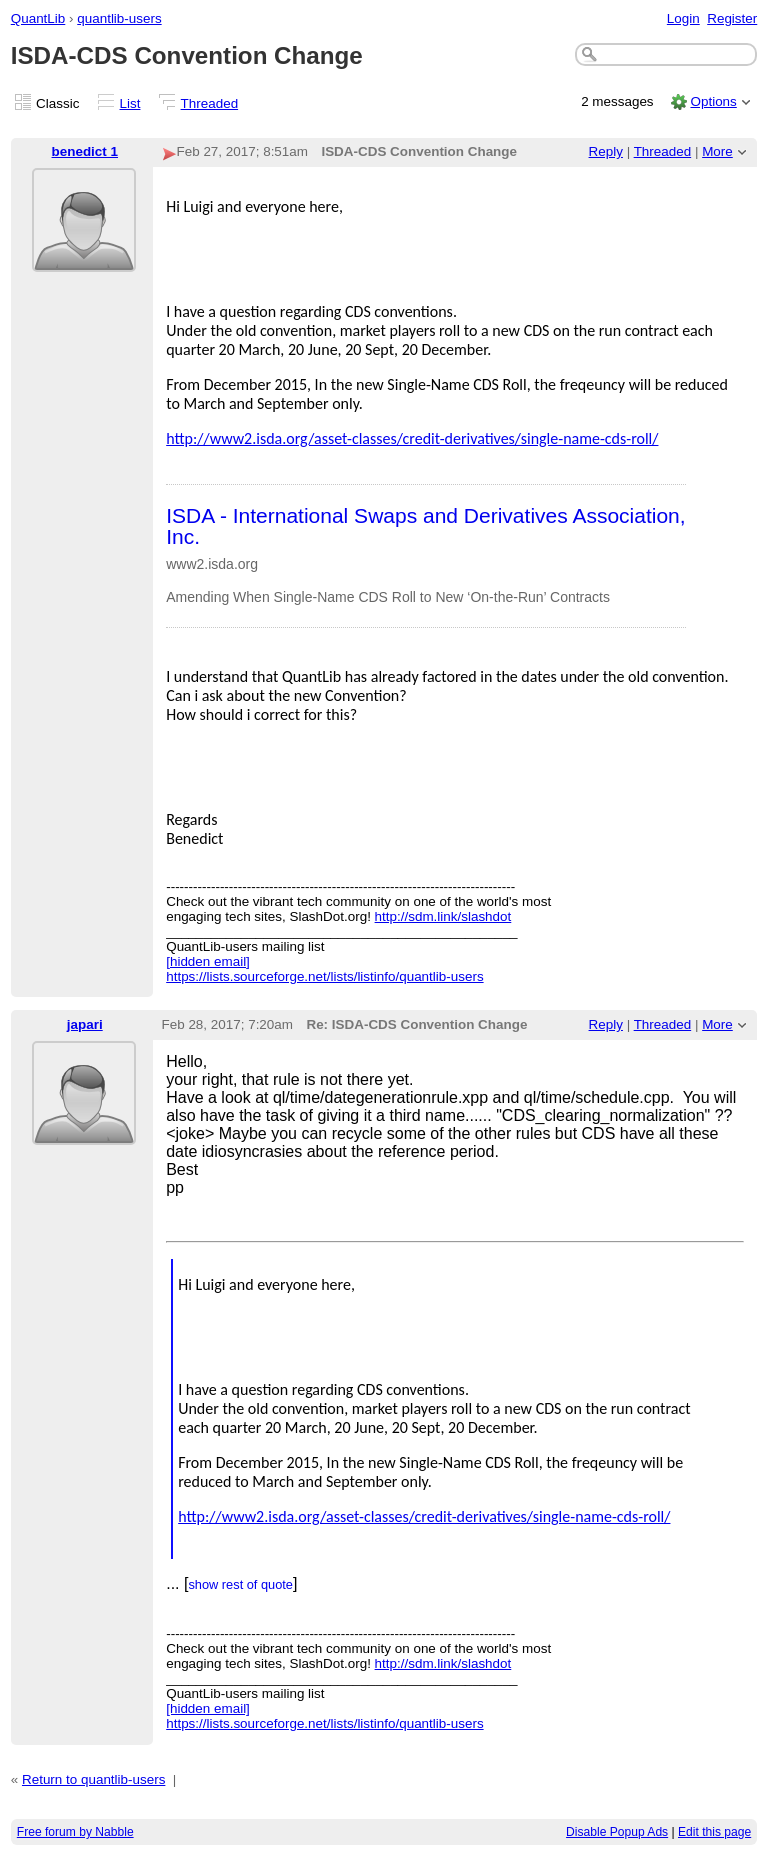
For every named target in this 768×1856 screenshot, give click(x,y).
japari (85, 1024)
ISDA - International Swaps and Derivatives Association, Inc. (425, 526)
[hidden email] (208, 961)
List (130, 103)
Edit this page (714, 1832)
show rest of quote (240, 1584)
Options (713, 101)
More (717, 151)
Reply (606, 151)
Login (683, 18)
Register (732, 18)
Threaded (210, 103)
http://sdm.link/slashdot (443, 916)
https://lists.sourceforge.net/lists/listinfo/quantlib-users (324, 976)
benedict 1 (85, 151)
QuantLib (38, 18)
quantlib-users (119, 18)
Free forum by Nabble (75, 1832)
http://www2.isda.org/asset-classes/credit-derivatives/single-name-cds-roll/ (412, 438)
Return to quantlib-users (93, 1779)
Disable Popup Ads (617, 1832)
